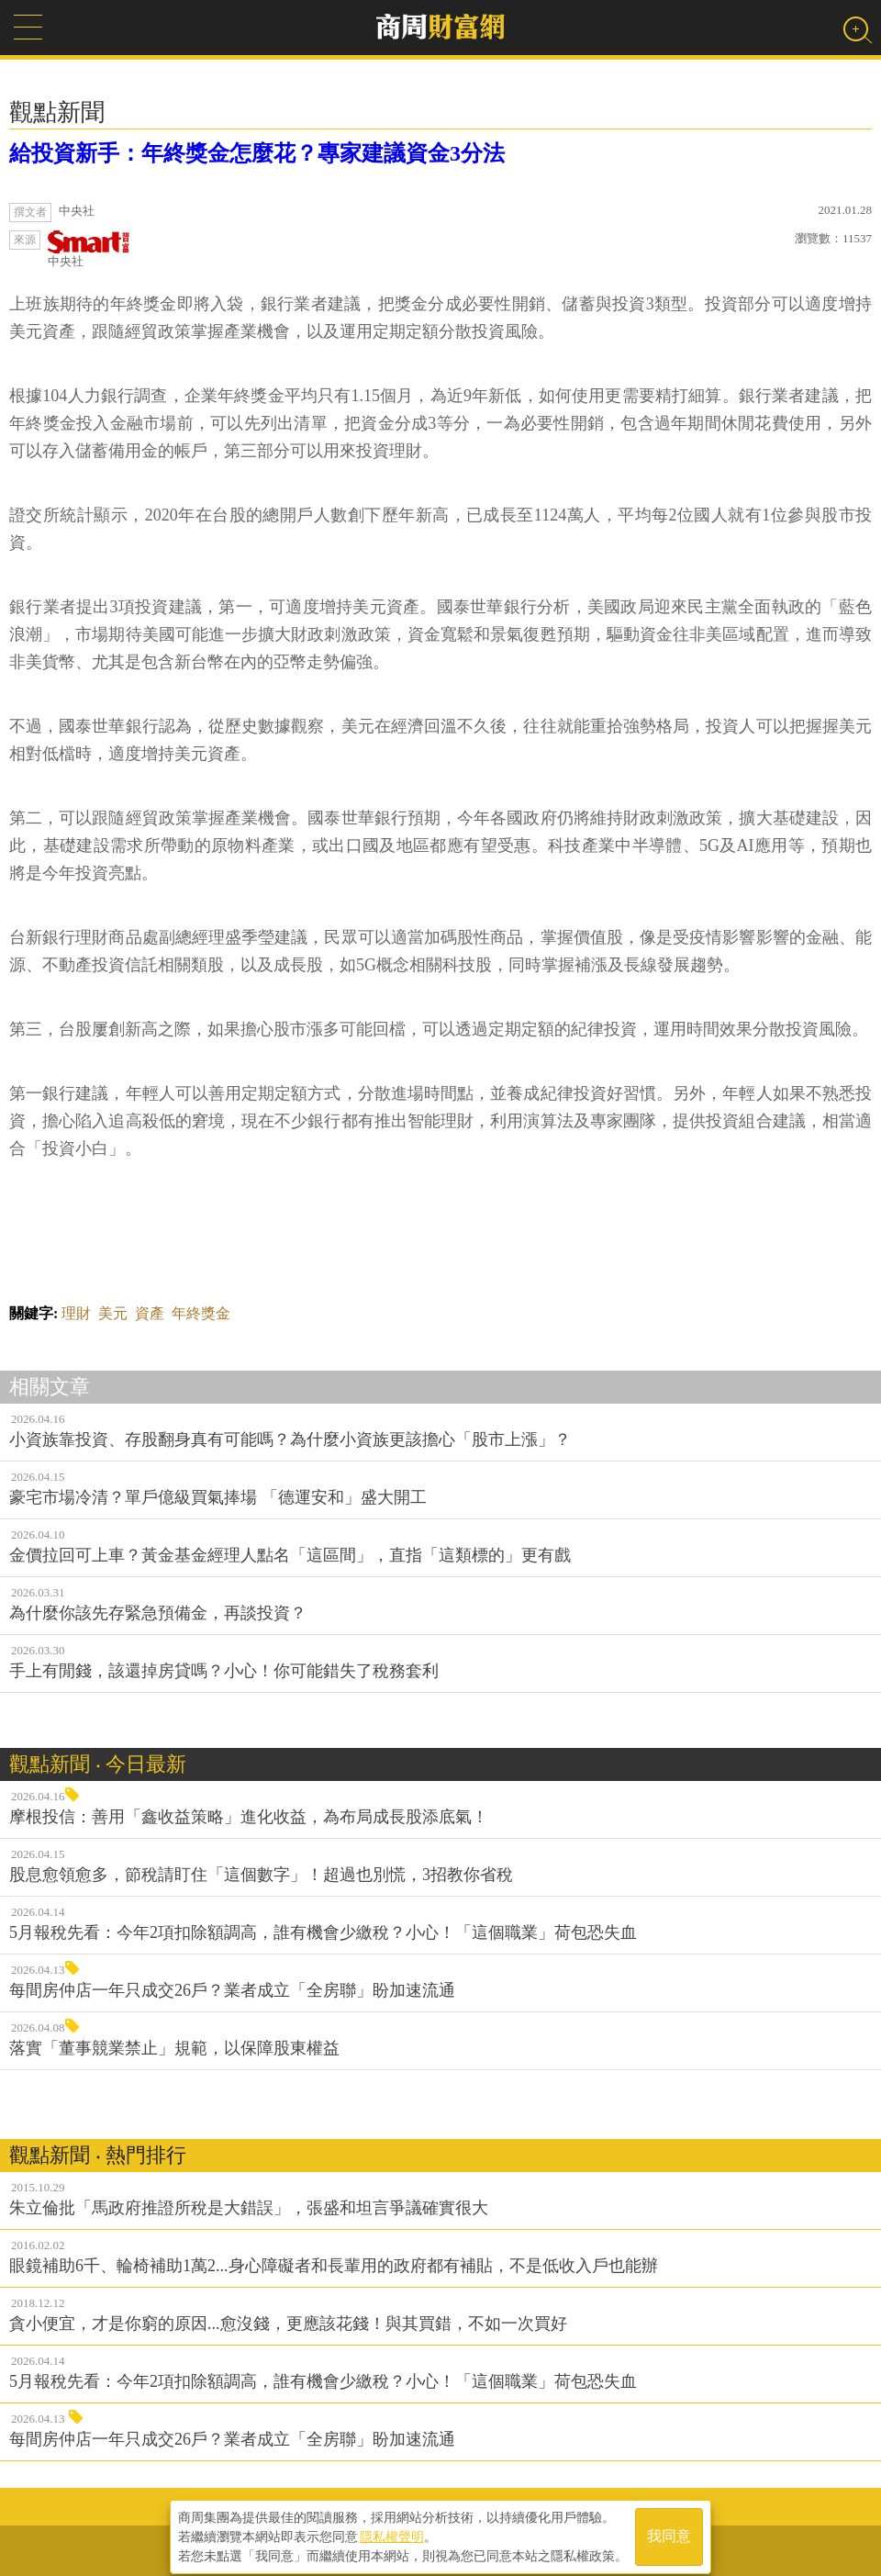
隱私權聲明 (392, 2531)
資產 (149, 1313)
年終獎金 (201, 1313)
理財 (76, 1313)
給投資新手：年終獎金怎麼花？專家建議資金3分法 (257, 153)
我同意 (669, 2531)
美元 (113, 1313)
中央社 (89, 249)
